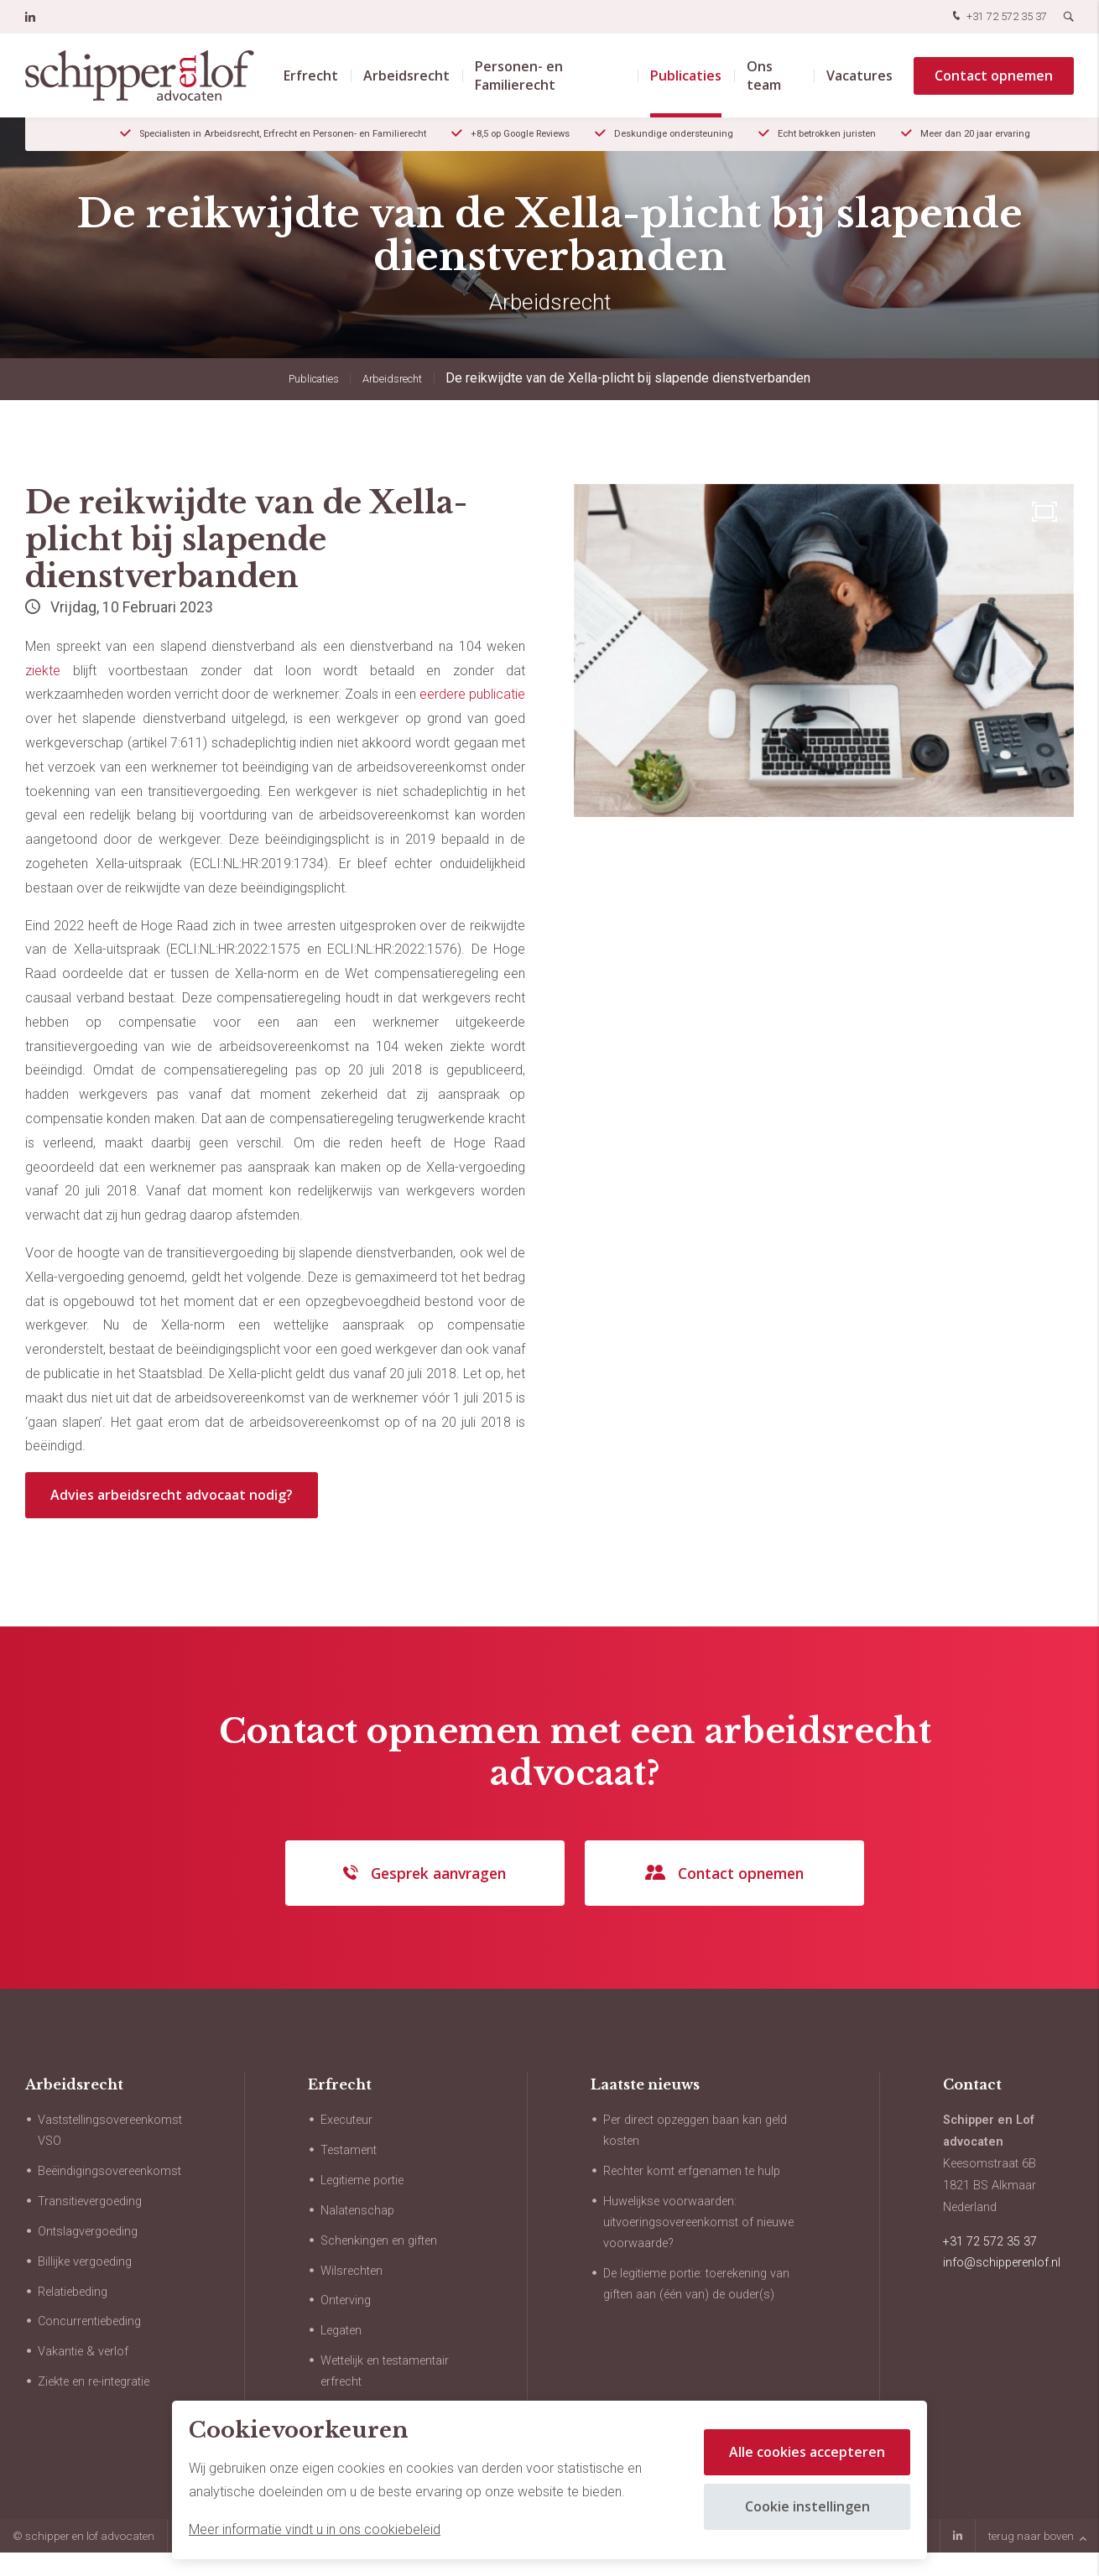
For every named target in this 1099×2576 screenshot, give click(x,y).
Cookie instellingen (807, 2506)
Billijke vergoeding (85, 2262)
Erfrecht (311, 75)
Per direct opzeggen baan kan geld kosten (695, 2130)
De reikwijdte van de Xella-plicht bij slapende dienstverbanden (627, 378)
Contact (972, 2084)
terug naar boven (1037, 2535)
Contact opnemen (994, 75)
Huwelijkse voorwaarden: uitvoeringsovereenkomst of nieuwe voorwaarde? (698, 2222)
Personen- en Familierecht (519, 75)
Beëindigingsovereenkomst (109, 2171)
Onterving (345, 2300)
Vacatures (859, 75)
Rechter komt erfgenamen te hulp (691, 2171)
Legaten (341, 2331)
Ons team (764, 75)
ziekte (42, 671)
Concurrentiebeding (89, 2321)
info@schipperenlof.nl (1001, 2263)
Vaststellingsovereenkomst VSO (110, 2130)
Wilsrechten (351, 2271)
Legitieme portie (362, 2180)
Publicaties (685, 75)
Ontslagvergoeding (88, 2232)
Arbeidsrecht (406, 75)
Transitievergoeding (90, 2201)
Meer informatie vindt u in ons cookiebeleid (314, 2529)
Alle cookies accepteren (807, 2452)
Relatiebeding (72, 2292)
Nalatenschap (357, 2211)
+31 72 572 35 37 (998, 17)
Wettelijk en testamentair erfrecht (384, 2371)
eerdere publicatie (472, 694)
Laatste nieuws (645, 2084)
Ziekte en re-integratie (93, 2382)
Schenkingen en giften (378, 2241)
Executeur (346, 2120)
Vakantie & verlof (83, 2351)
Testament (348, 2150)
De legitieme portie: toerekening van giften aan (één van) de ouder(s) (696, 2284)
